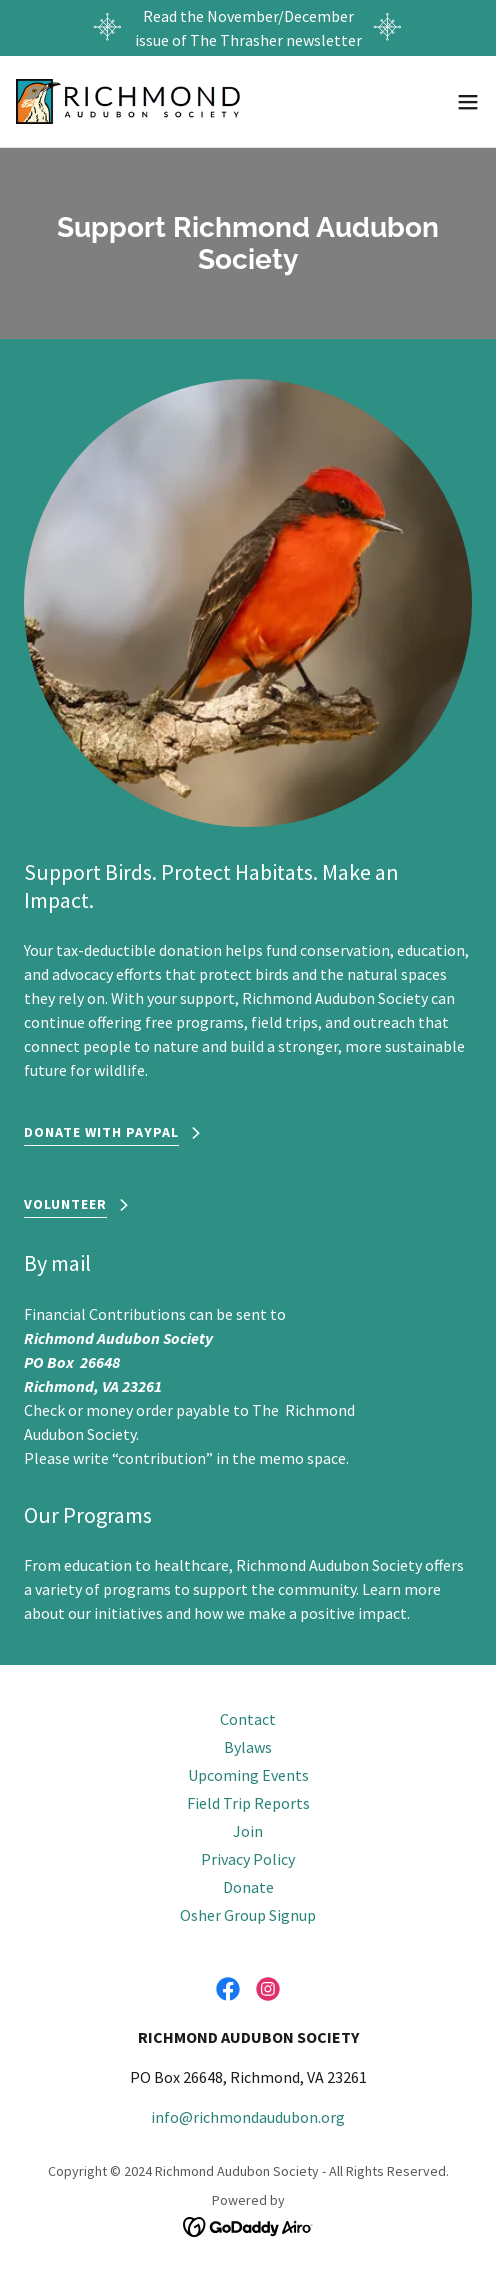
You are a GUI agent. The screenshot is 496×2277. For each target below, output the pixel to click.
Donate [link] (248, 1887)
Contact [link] (248, 1719)
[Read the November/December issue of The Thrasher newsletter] (248, 28)
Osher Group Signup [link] (248, 1915)
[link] (128, 101)
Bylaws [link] (248, 1747)
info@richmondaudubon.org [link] (248, 2117)
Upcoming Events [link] (248, 1775)
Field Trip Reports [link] (248, 1803)
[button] (468, 102)
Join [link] (248, 1831)
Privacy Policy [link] (248, 1859)
